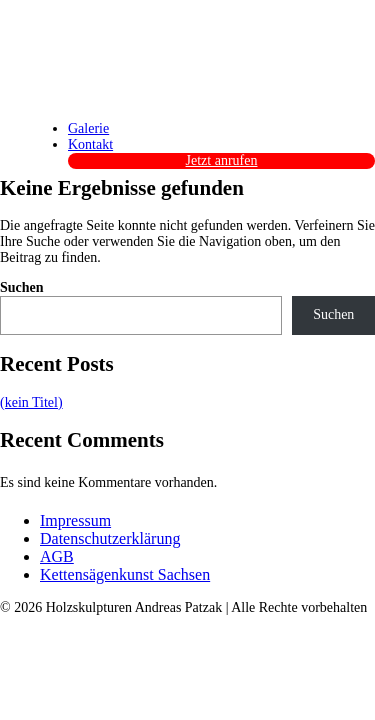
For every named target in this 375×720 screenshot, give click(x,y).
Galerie (88, 128)
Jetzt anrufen (222, 160)
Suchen (22, 287)
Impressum (75, 520)
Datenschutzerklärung (110, 538)
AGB (57, 556)
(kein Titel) (31, 402)
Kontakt (90, 144)
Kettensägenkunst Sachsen (125, 574)
